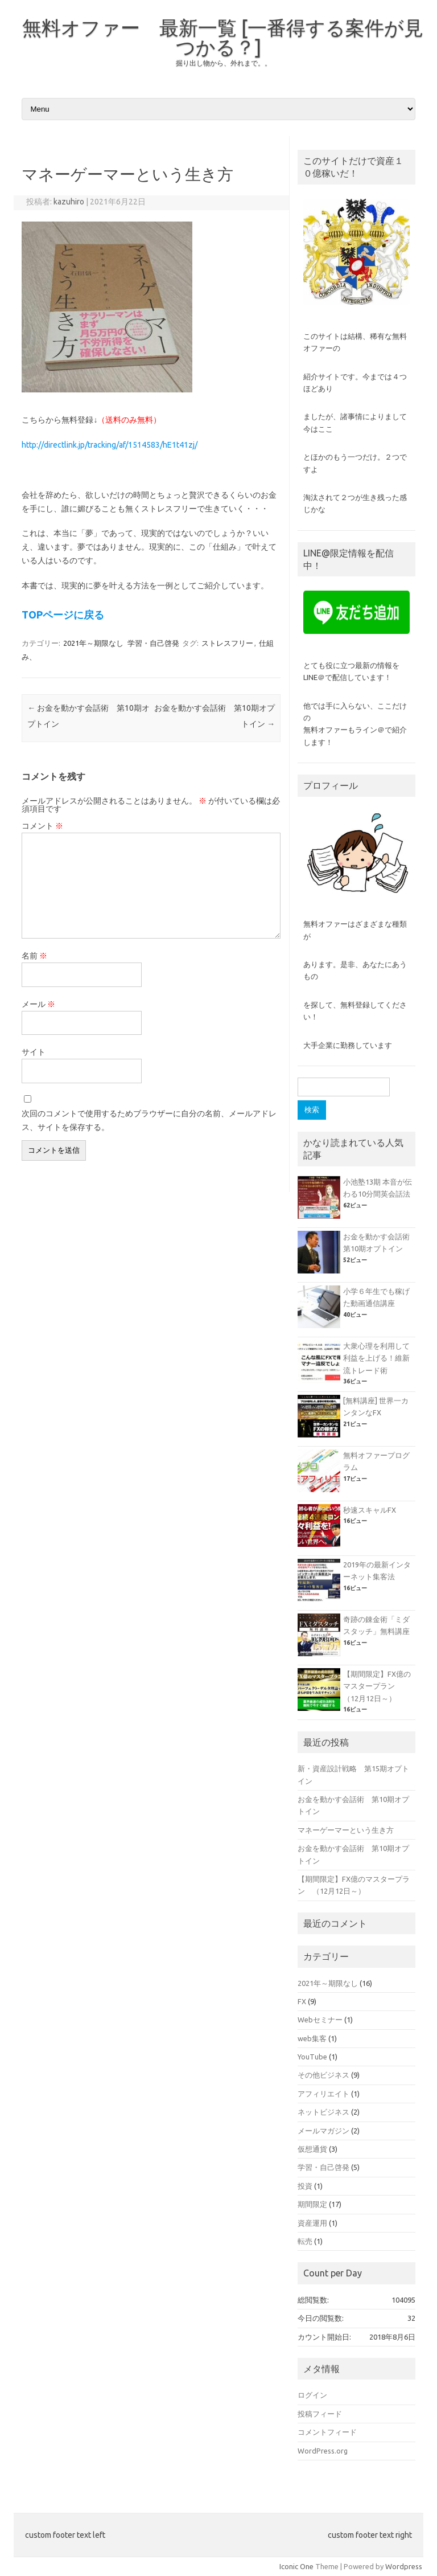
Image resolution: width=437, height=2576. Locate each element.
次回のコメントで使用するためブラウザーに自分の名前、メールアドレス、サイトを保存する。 (149, 1120)
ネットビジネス (323, 2112)
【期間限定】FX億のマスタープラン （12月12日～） (377, 1686)
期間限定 (312, 2204)
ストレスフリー (227, 643)
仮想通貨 (312, 2149)
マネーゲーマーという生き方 (346, 1830)
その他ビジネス (323, 2075)
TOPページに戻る (63, 614)
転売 (305, 2241)
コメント (42, 825)
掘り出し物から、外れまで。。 (223, 63)
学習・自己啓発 (153, 643)
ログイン (312, 2395)
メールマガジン (323, 2131)
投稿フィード (320, 2414)
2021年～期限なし (93, 643)
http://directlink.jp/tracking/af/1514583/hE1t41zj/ (109, 444)
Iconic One (296, 2566)
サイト (34, 1051)
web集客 (312, 2038)
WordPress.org (323, 2451)
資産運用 (312, 2223)
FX (302, 2001)
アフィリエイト (323, 2094)
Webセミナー (320, 2020)
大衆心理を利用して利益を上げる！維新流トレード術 (376, 1358)
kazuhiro (68, 201)
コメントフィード (327, 2432)
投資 (305, 2186)
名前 (34, 955)
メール (38, 1004)
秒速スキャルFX (369, 1510)
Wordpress (403, 2566)
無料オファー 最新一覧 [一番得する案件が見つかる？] (222, 37)
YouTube (312, 2057)
